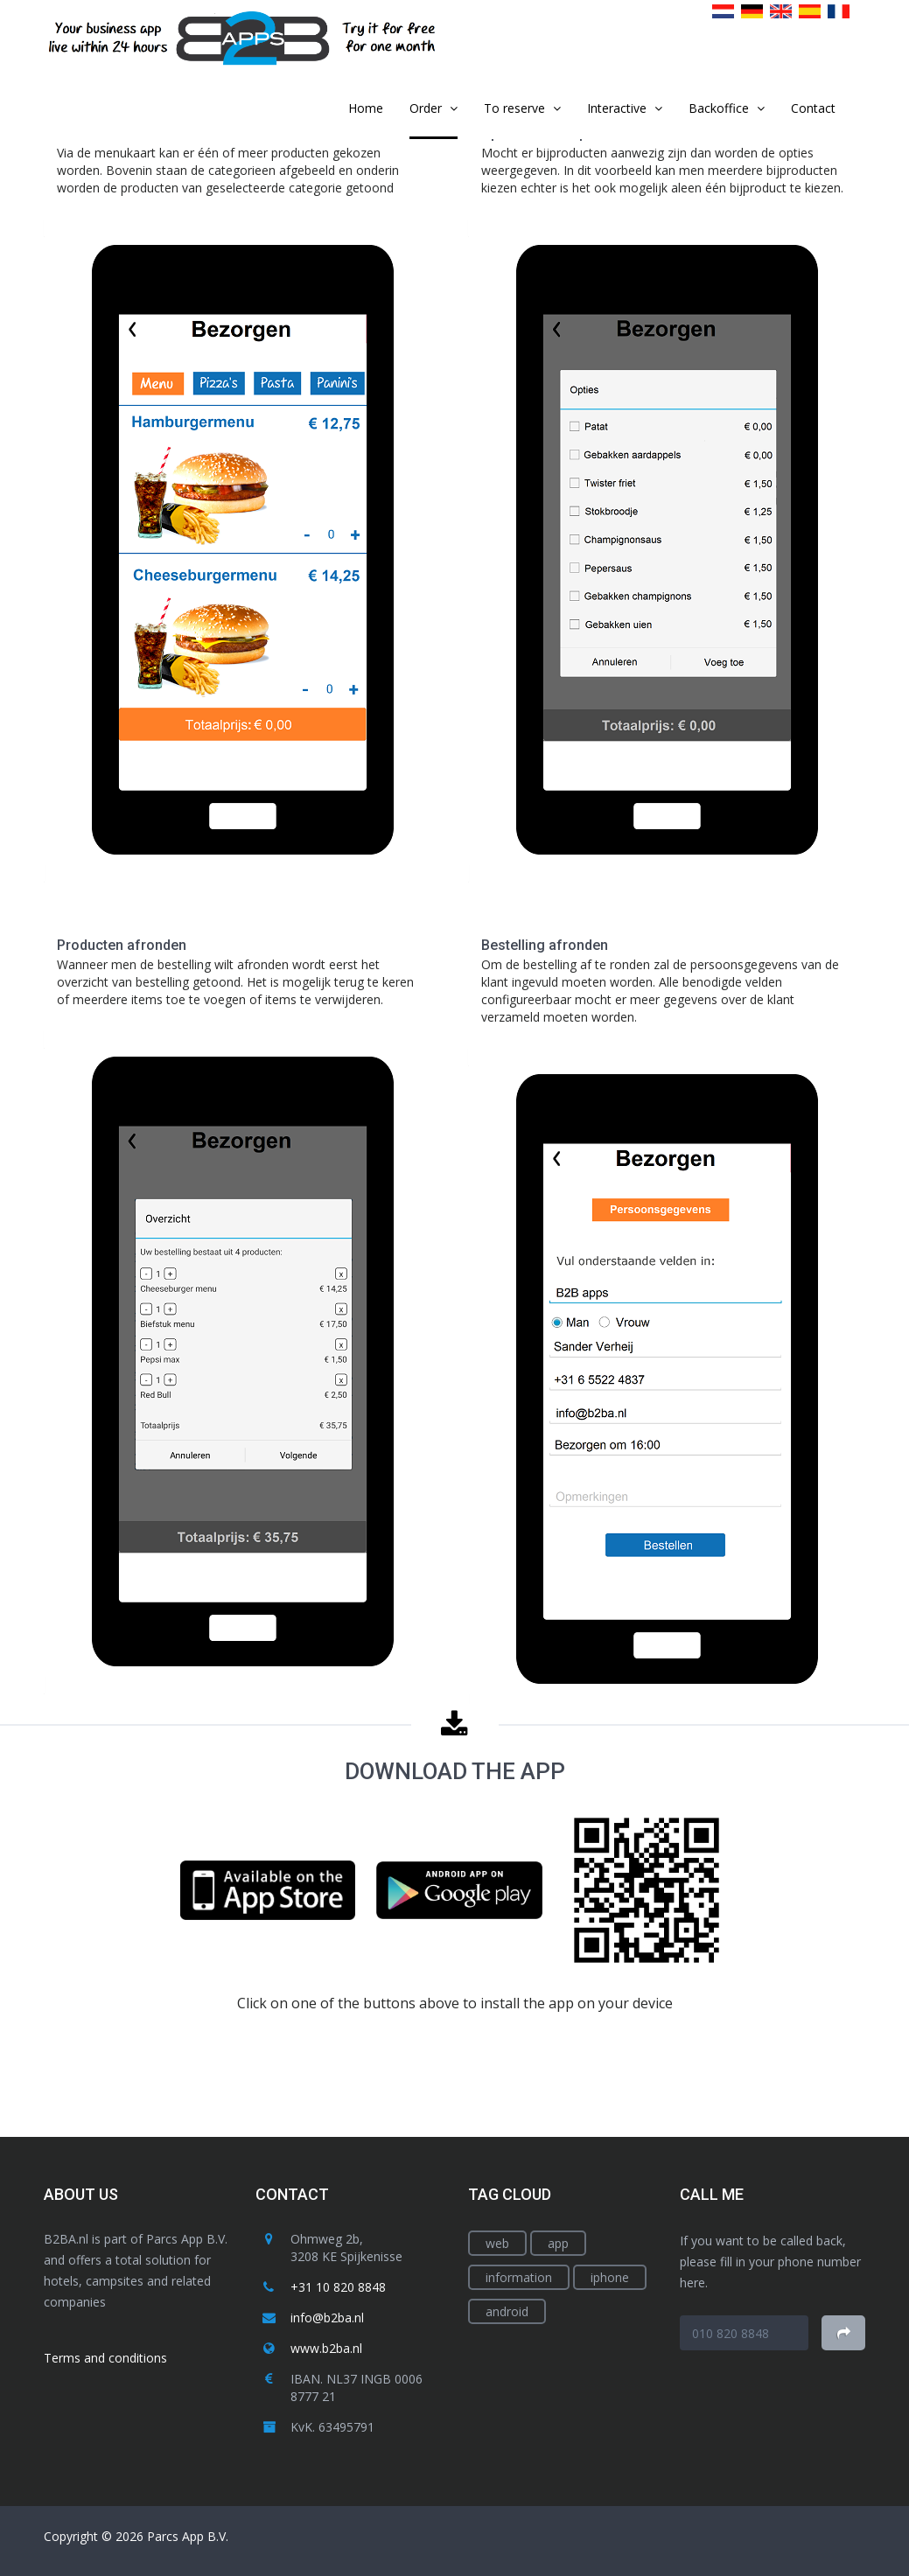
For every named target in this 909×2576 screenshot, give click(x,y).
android (507, 2311)
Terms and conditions (105, 2357)
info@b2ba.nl (327, 2317)
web (497, 2243)
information (519, 2277)
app (558, 2243)
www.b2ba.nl (326, 2348)
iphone (610, 2277)
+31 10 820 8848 (338, 2287)
